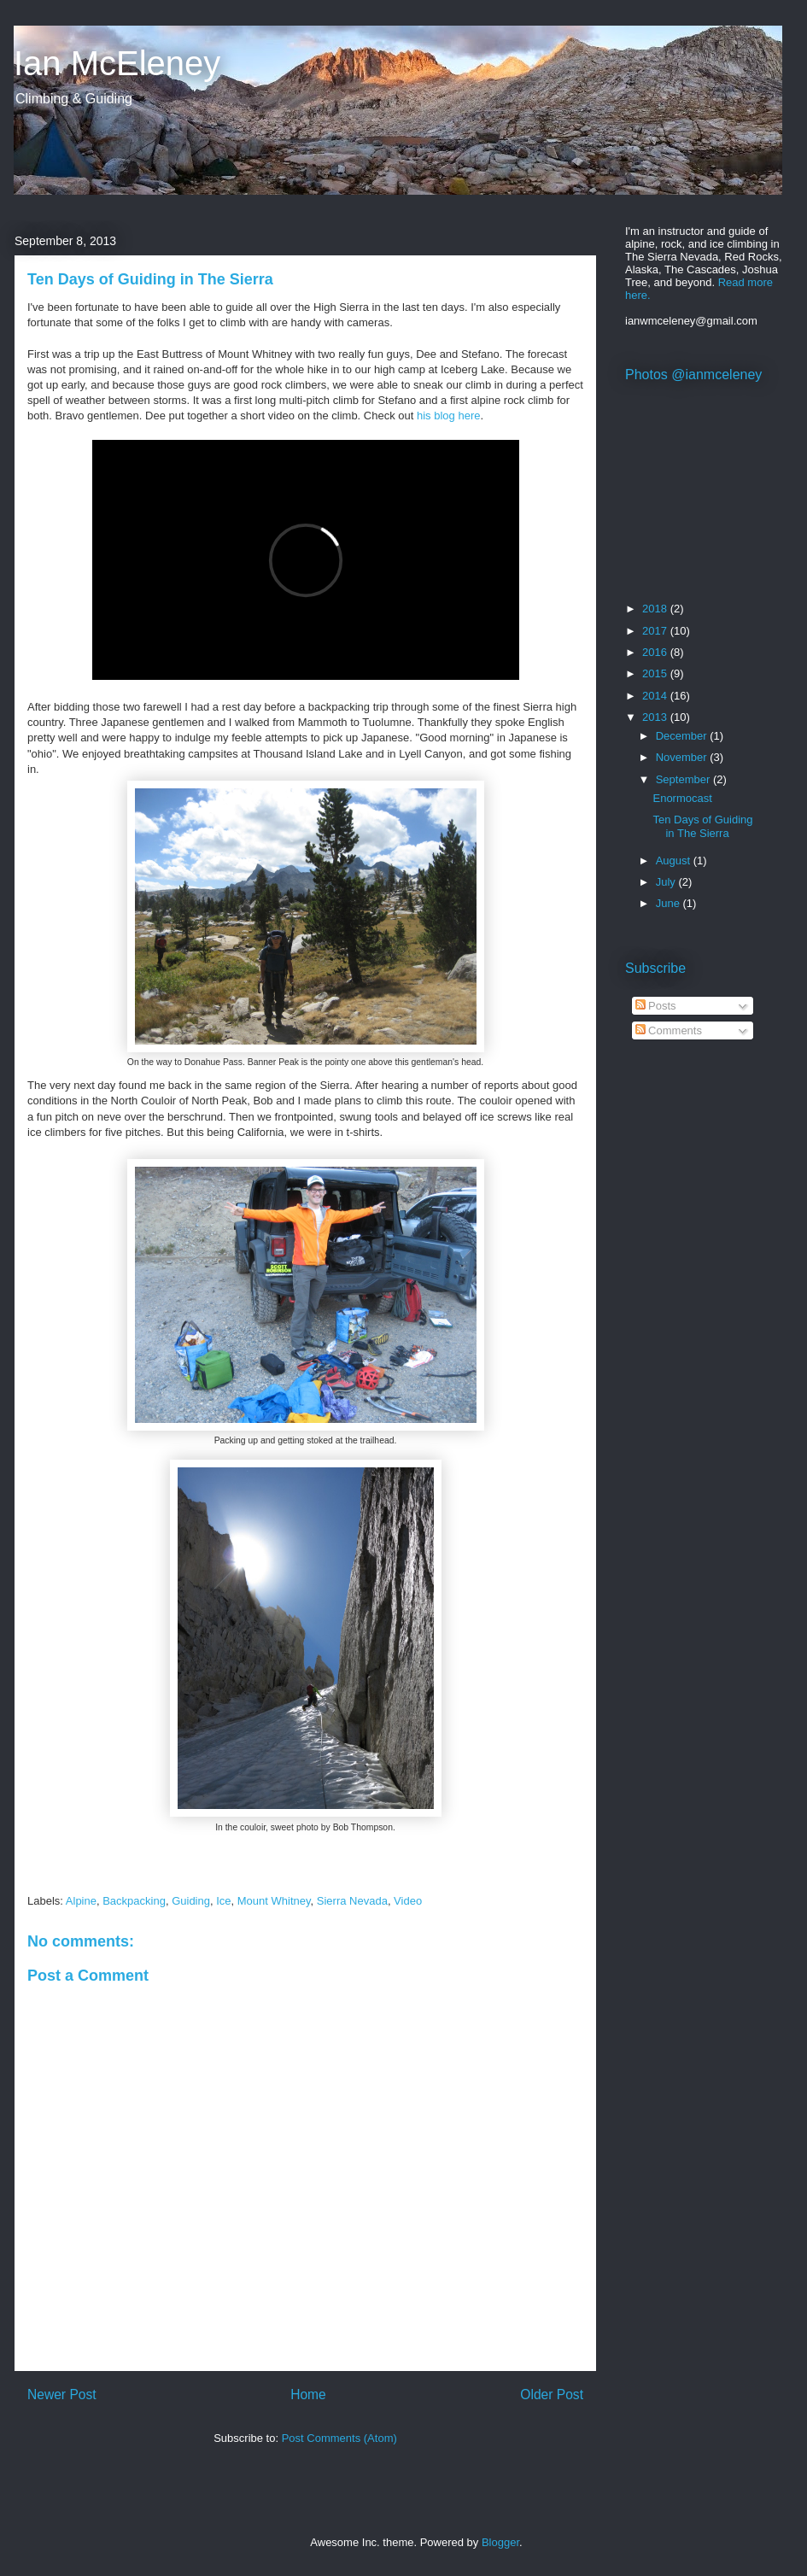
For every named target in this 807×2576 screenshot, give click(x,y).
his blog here (448, 415)
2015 (656, 673)
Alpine (81, 1900)
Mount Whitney (274, 1900)
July (667, 881)
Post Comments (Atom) (339, 2438)
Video (408, 1900)
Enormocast (681, 798)
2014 (656, 695)
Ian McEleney (117, 63)
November (683, 757)
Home (308, 2394)
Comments (668, 1030)
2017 (656, 630)
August (674, 860)
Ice (223, 1900)
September (684, 779)
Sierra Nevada (352, 1900)
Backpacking (134, 1900)
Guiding (191, 1900)
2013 (656, 717)
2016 (656, 652)
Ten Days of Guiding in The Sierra (702, 826)
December (683, 735)
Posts (655, 1005)
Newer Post (61, 2394)
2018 (656, 608)
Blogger (500, 2542)
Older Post (551, 2394)
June (669, 903)
